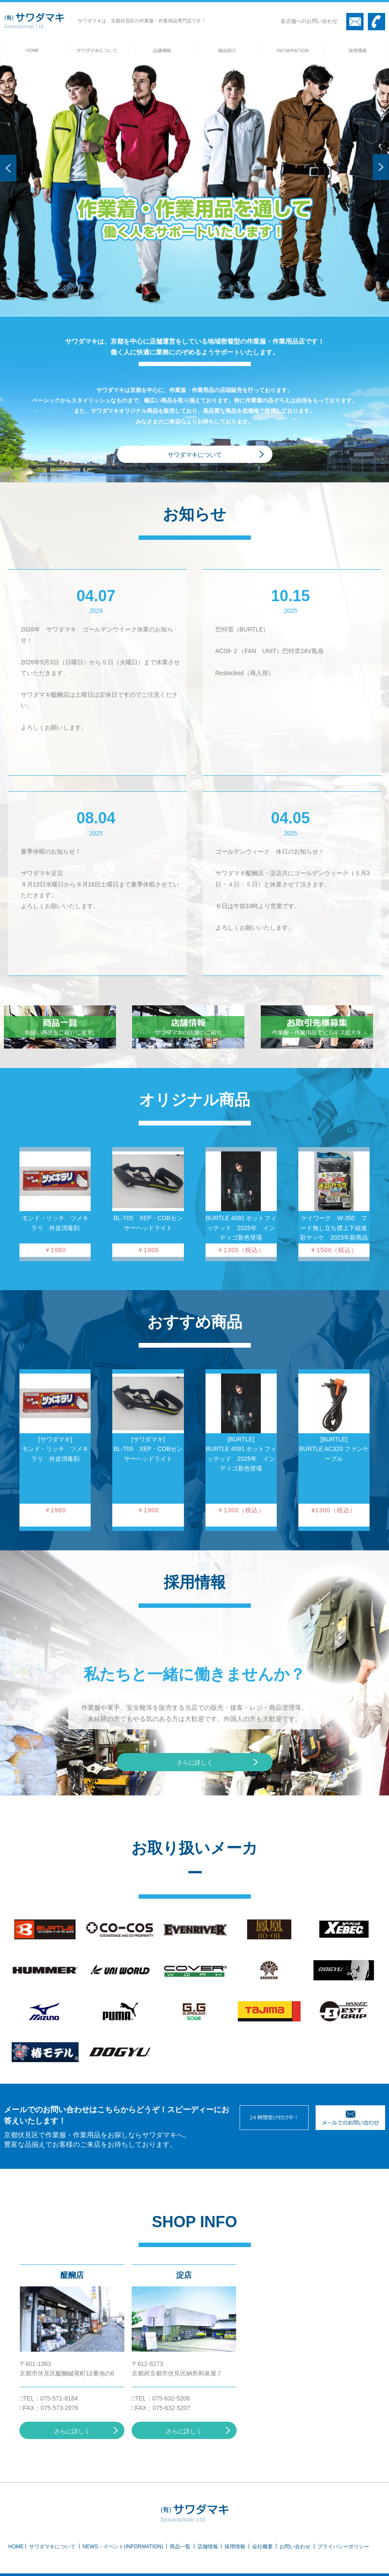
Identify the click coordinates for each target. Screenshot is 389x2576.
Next (381, 182)
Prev (8, 183)
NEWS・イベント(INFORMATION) (122, 2547)
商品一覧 (180, 2547)
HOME (16, 2547)
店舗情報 (207, 2547)
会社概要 (262, 2547)
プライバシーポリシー (343, 2547)
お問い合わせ (294, 2547)
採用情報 (235, 2547)
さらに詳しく (195, 1762)
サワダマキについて (195, 454)
